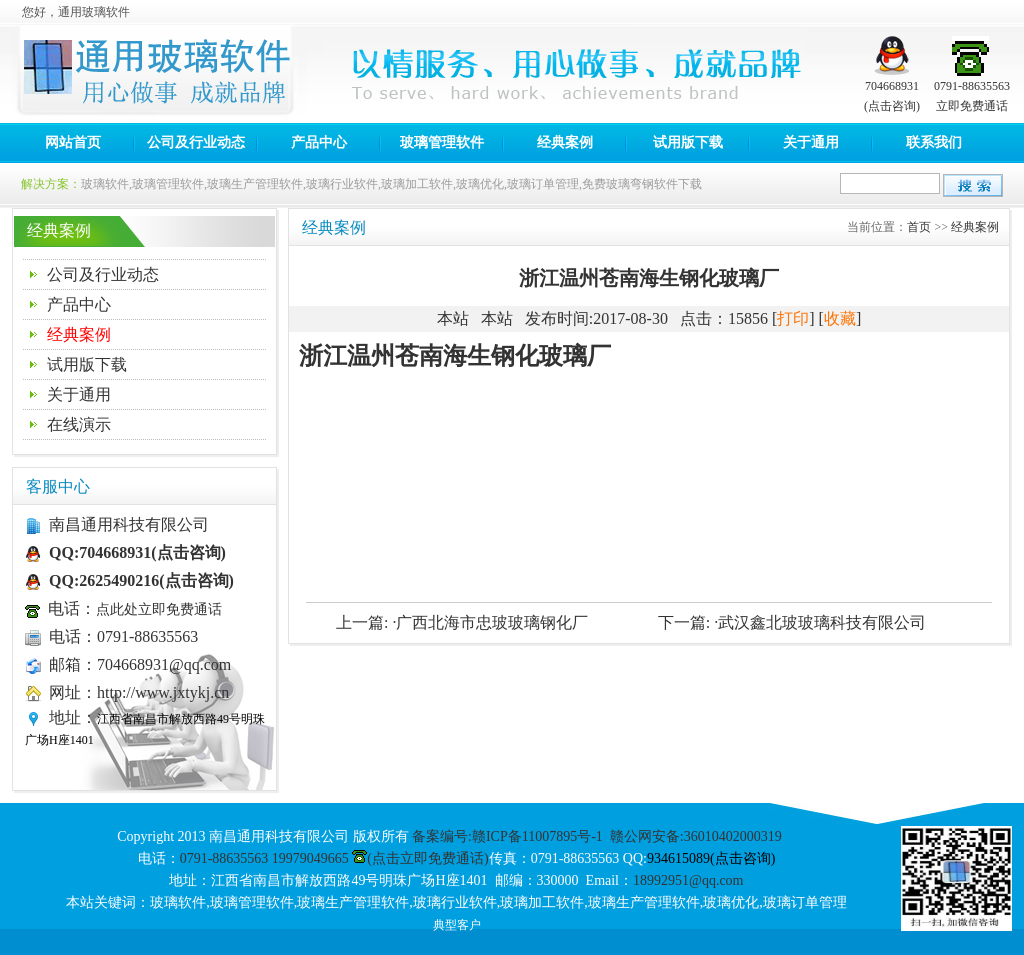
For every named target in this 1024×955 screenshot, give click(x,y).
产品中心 (319, 142)
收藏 (840, 318)
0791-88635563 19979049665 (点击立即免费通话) (334, 858)
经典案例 (565, 142)
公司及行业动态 (196, 142)
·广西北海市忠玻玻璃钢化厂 (490, 622)
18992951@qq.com (688, 880)
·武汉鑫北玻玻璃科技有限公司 (820, 622)
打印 (793, 318)
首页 (919, 227)
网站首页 (73, 142)
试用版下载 (688, 142)
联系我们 (934, 142)
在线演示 (79, 424)
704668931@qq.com (164, 664)
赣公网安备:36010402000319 (696, 836)
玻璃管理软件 (442, 142)
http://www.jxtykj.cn (163, 692)
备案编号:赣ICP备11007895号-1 (507, 836)
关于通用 (811, 142)
